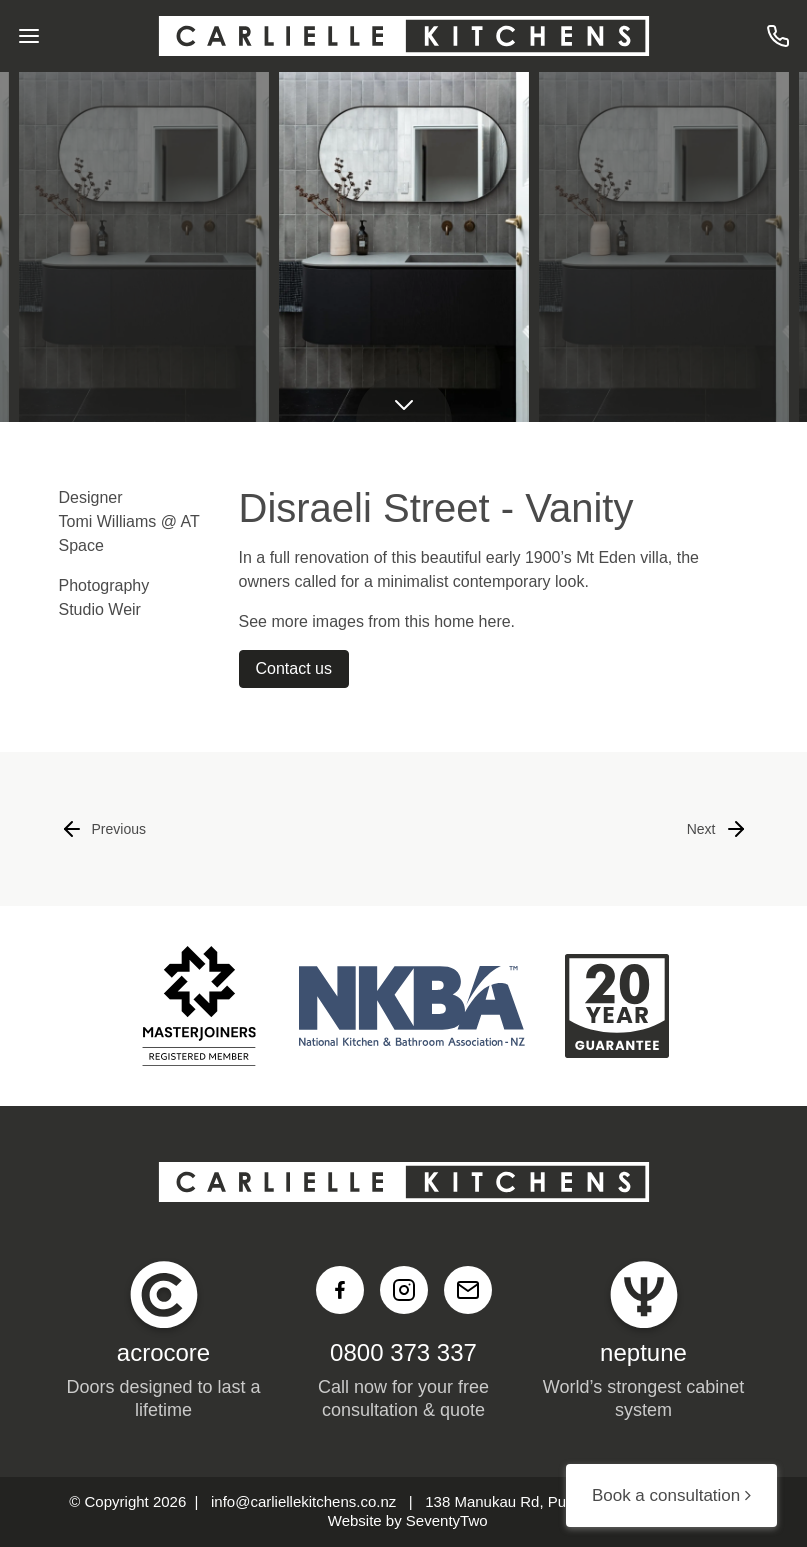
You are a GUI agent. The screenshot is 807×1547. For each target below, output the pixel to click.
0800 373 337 (403, 1352)
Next (717, 829)
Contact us (294, 668)
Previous (103, 829)
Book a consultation (671, 1495)
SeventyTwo (447, 1520)
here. (497, 621)
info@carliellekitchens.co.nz (303, 1501)
